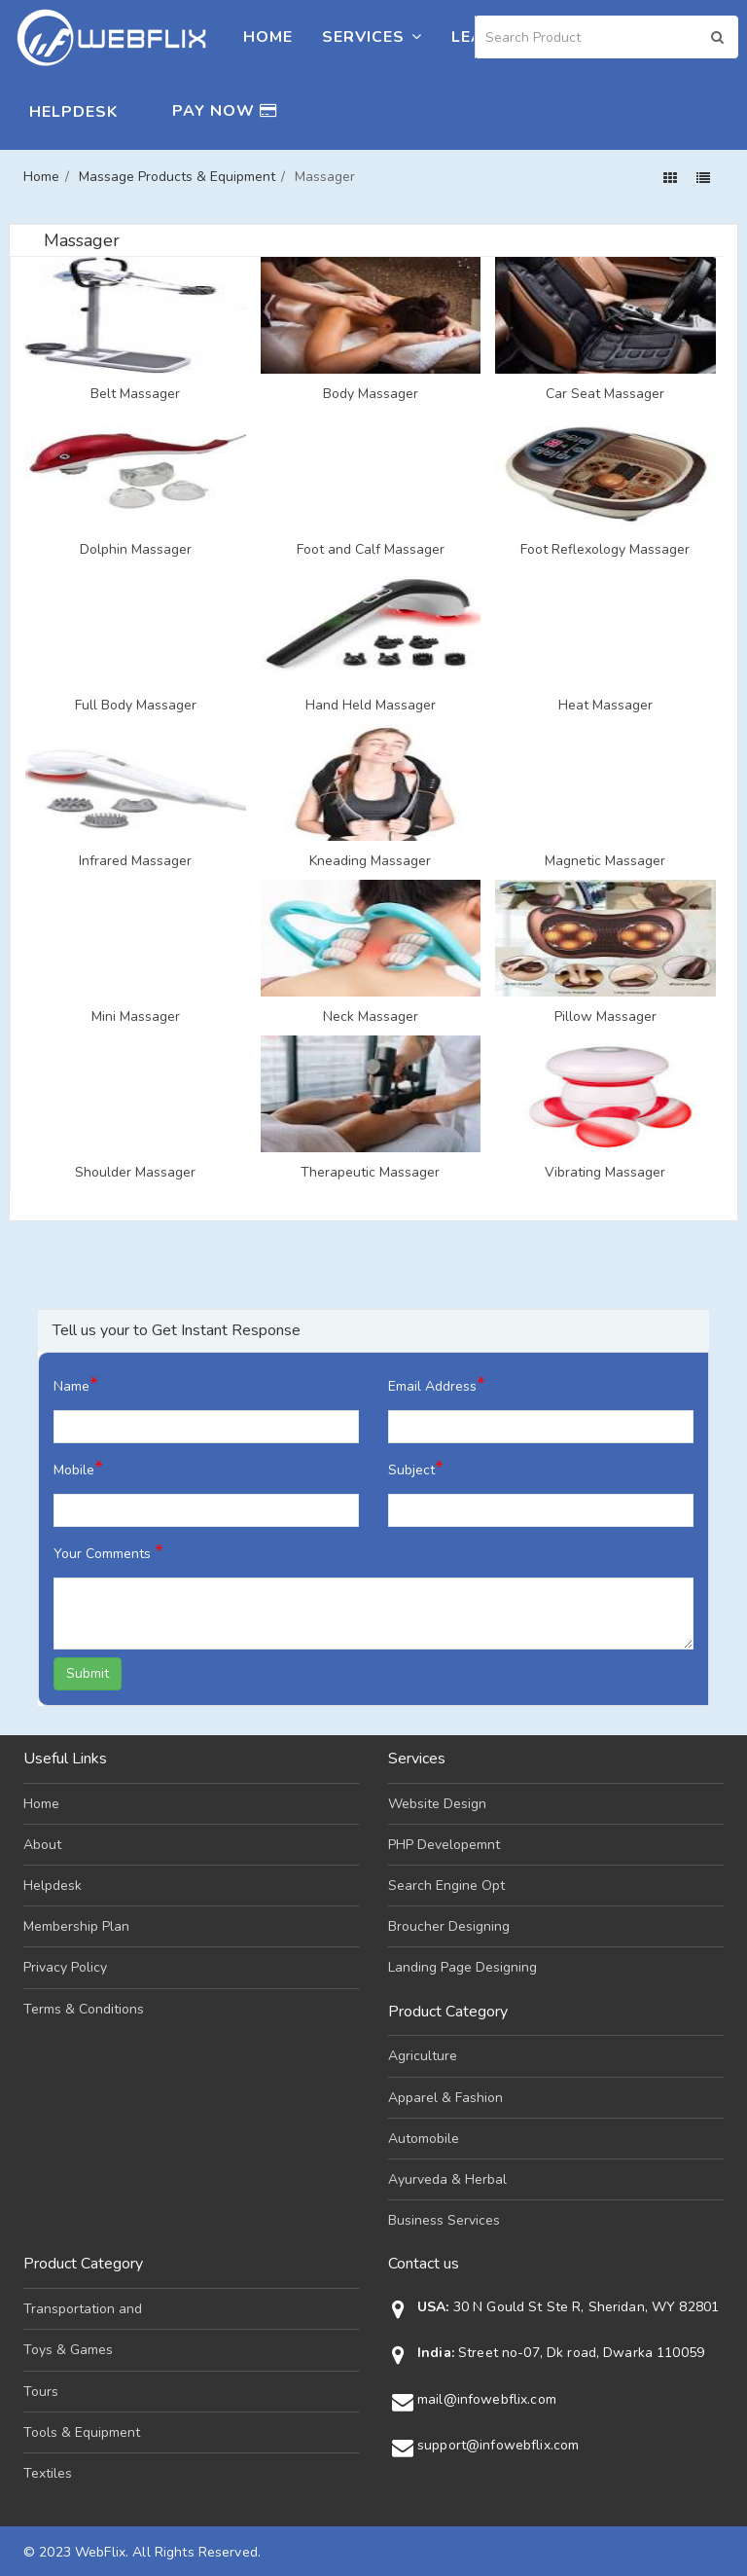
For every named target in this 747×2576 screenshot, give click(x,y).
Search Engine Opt (446, 1885)
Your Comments (108, 1552)
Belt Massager (135, 394)
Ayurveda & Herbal (447, 2179)
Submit (87, 1673)
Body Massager (370, 394)
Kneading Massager (370, 861)
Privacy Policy (65, 1967)
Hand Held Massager (370, 705)
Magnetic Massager (605, 861)
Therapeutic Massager (370, 1172)
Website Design (437, 1804)
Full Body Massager (135, 705)
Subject (416, 1468)
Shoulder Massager (135, 1172)
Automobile (423, 2138)
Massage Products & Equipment (177, 176)
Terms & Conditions (83, 2009)
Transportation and (82, 2309)
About (42, 1844)
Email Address (436, 1384)
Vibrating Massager (605, 1172)
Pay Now (224, 111)
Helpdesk (73, 112)
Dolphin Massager (136, 550)
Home (268, 37)
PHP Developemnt (444, 1844)
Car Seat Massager (605, 394)
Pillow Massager (605, 1017)
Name (75, 1384)
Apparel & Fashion (445, 2097)
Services (372, 37)
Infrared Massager (135, 861)
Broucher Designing (449, 1926)
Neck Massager (370, 1017)
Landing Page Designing (462, 1967)
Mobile (78, 1468)
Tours (40, 2391)
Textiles (47, 2473)
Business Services (444, 2220)
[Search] (607, 37)
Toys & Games (68, 2349)
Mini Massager (135, 1017)
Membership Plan (76, 1926)
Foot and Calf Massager (371, 550)
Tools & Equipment (81, 2432)
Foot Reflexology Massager (605, 550)
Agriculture (422, 2056)
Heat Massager (605, 705)
